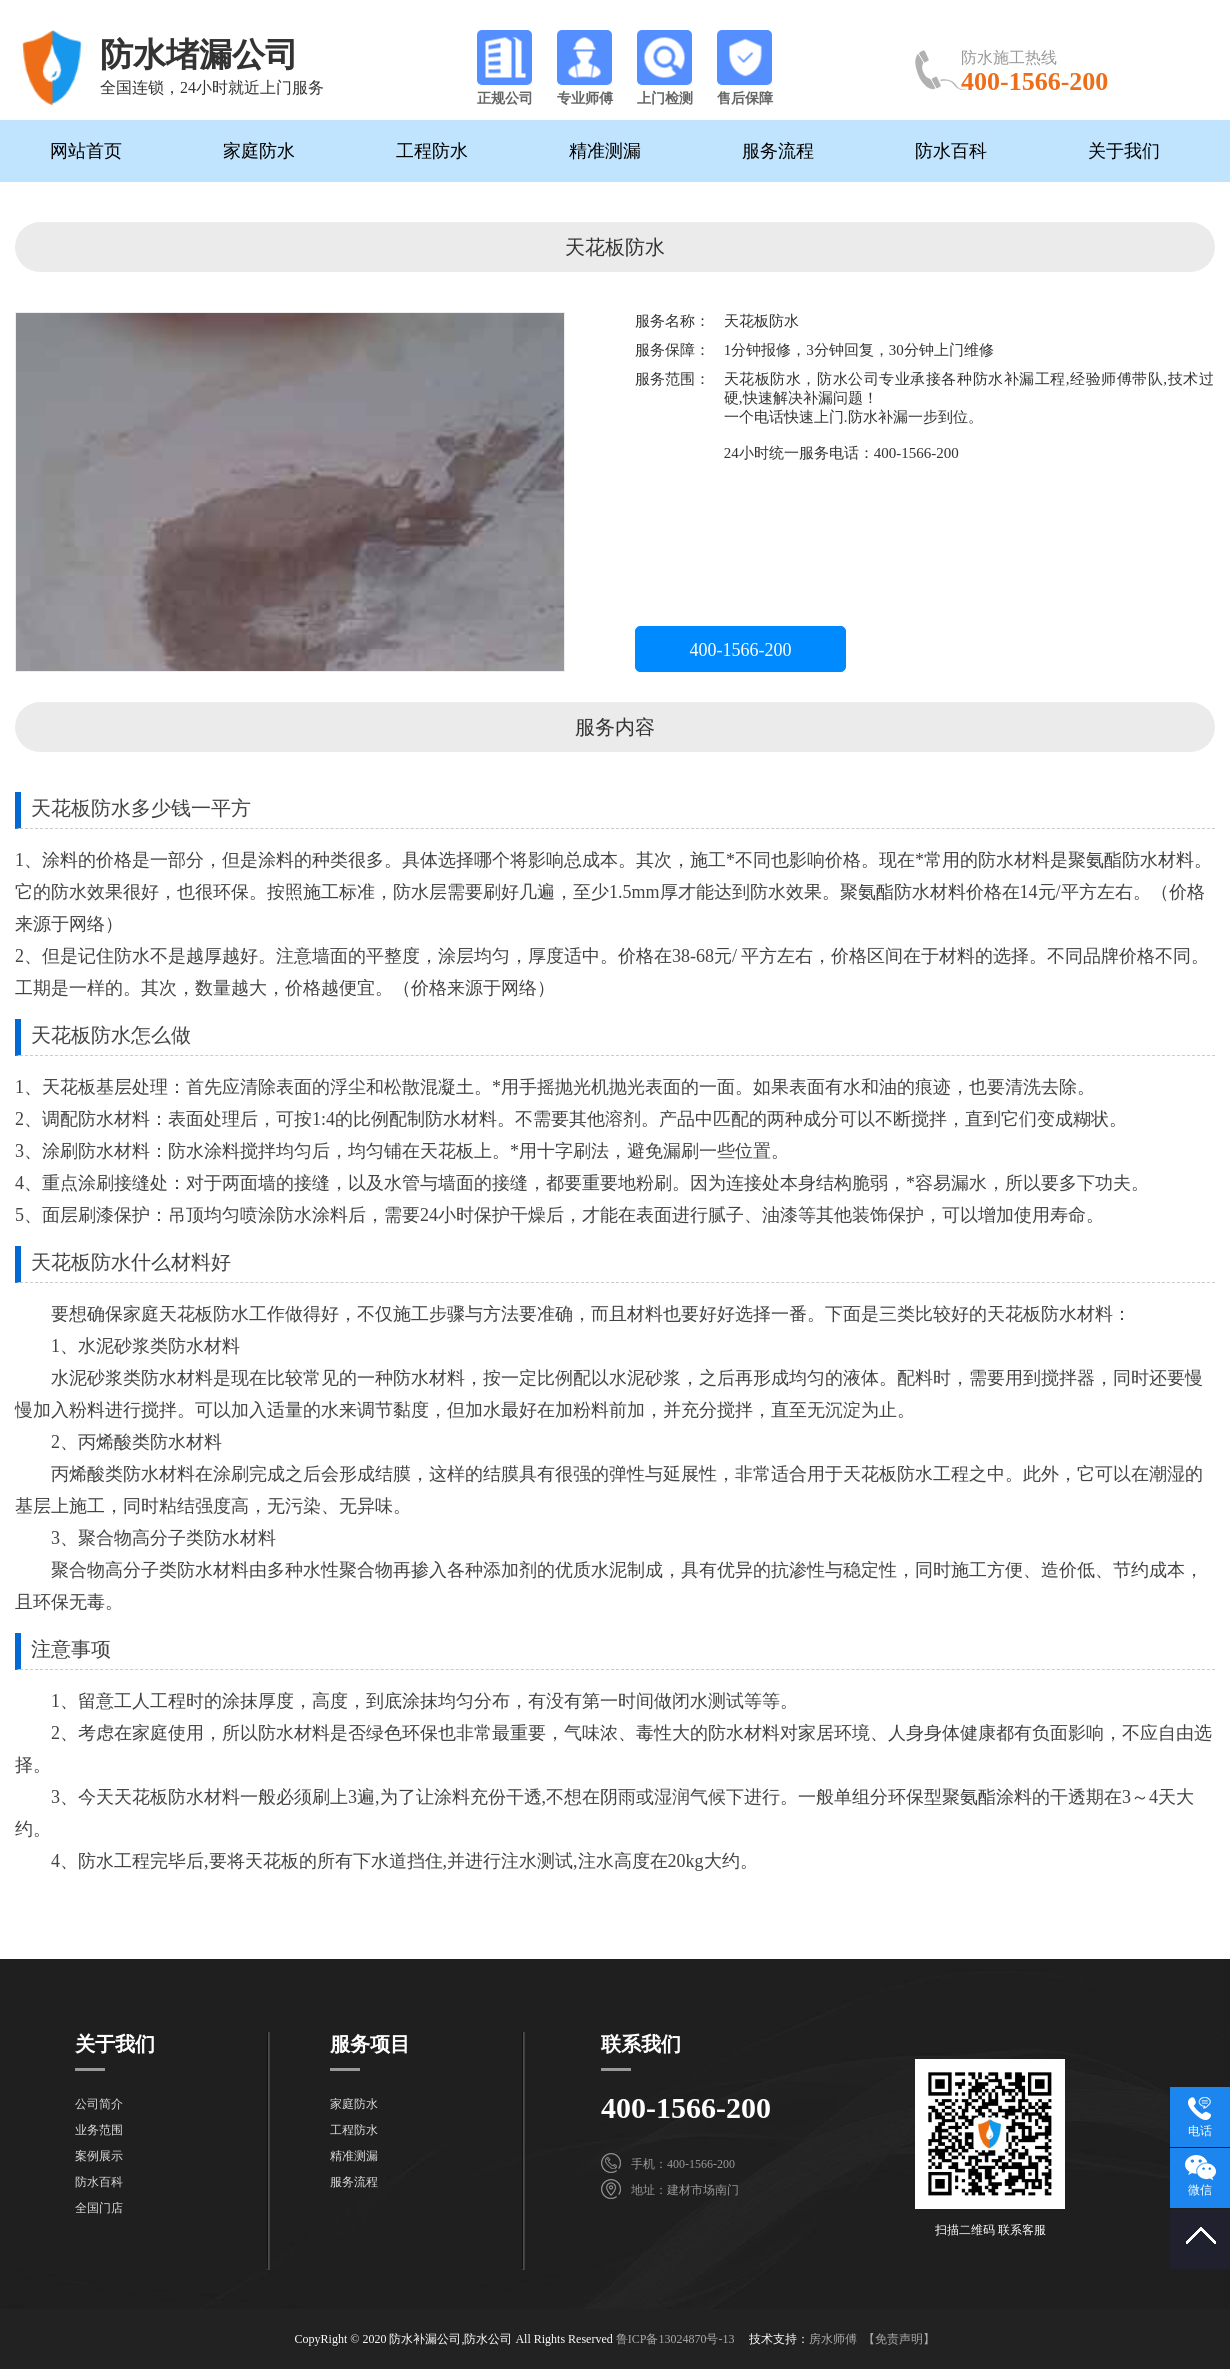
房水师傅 (833, 2339)
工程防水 (432, 151)
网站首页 (86, 151)
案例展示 (99, 2156)
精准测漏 (605, 151)
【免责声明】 (899, 2339)
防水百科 (951, 151)
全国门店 (99, 2208)
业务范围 (99, 2130)
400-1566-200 (741, 650)
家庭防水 (259, 151)
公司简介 (99, 2104)
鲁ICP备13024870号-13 (675, 2339)
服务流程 (778, 151)
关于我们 (1124, 151)
